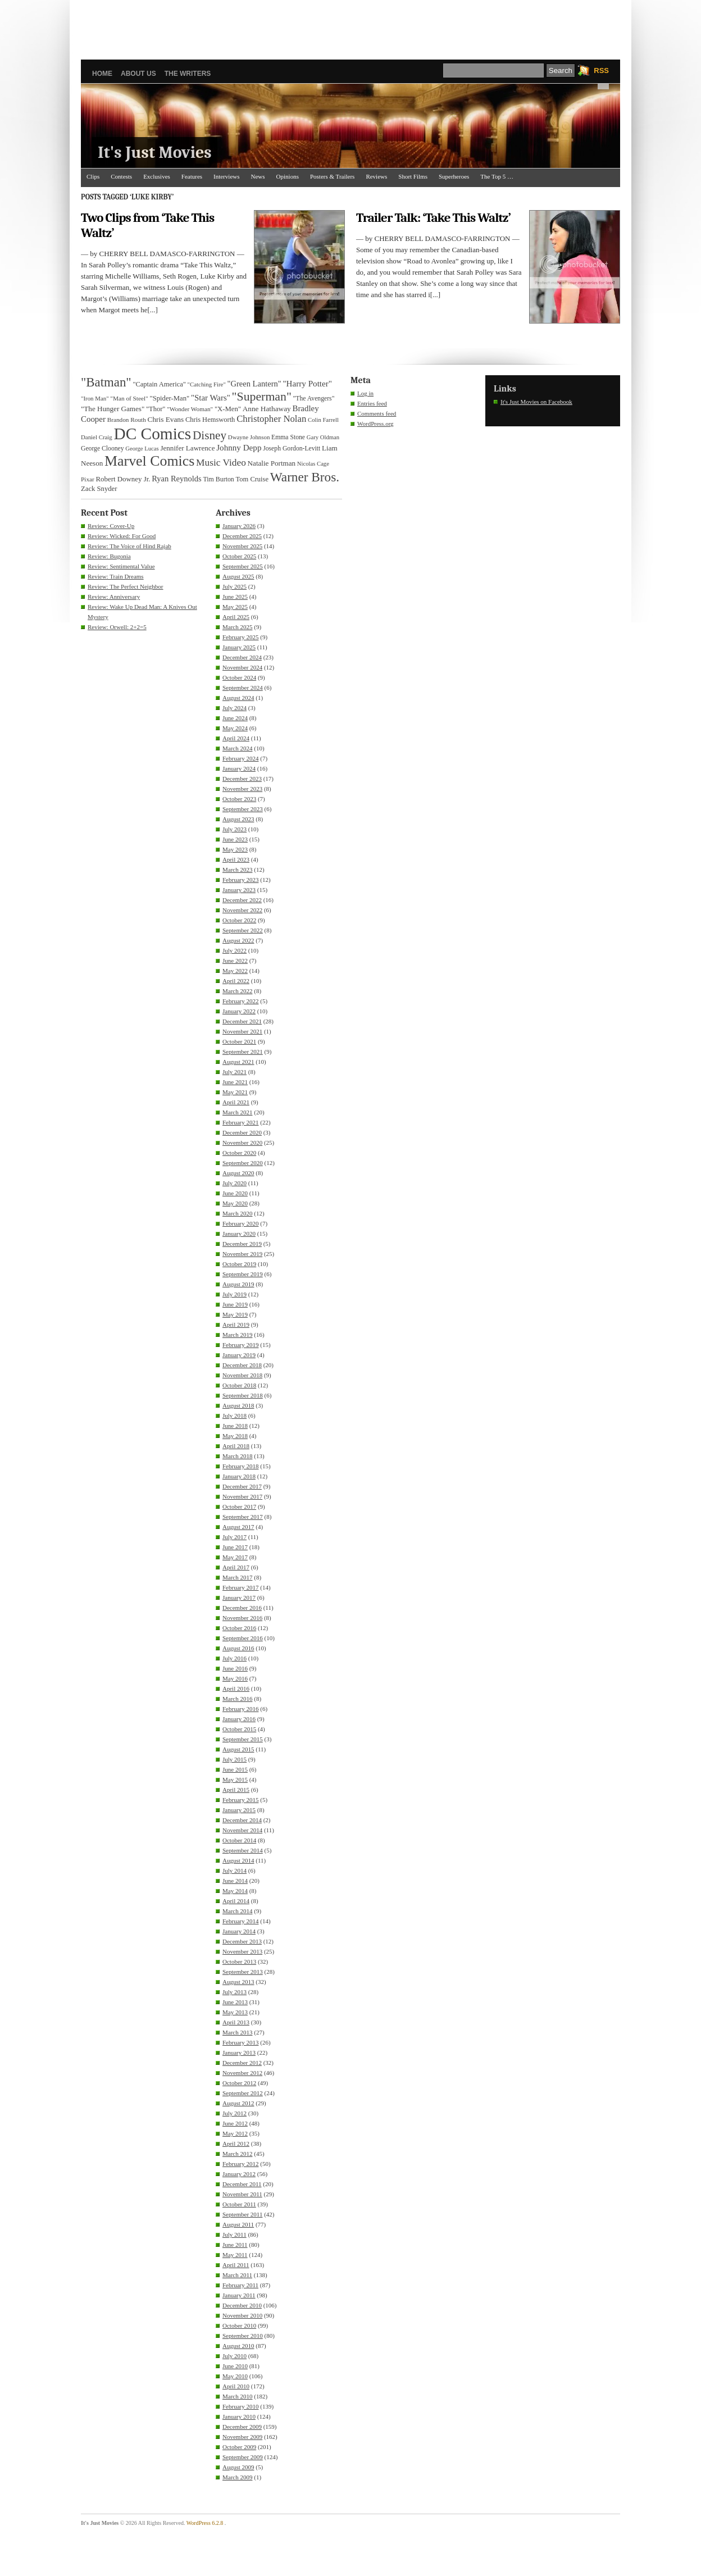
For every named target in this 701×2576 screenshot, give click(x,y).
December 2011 (242, 2184)
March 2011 (237, 2275)
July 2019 (234, 1294)
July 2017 (234, 1536)
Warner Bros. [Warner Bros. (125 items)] (304, 477)
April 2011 (235, 2264)
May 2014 (235, 1890)
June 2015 (235, 1769)
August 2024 (238, 697)
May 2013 (235, 2012)
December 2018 (242, 1365)
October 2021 (239, 1041)
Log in (365, 393)
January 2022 (239, 1011)
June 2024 (235, 717)
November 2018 (242, 1375)
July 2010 (234, 2355)
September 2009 (242, 2457)
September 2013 (242, 1971)
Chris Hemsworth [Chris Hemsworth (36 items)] (210, 420)
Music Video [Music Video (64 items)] (221, 462)
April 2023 (235, 859)
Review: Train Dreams (116, 576)
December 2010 (242, 2305)
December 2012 (242, 2062)
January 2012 (239, 2173)
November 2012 (242, 2072)
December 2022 (242, 899)
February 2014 (240, 1921)
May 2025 (235, 606)
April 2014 (235, 1900)
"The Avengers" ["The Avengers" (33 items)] (314, 398)
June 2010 (235, 2366)
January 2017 (239, 1597)
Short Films (412, 176)
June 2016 (235, 1668)
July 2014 (234, 1870)
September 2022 (242, 930)
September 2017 (242, 1516)
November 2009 (242, 2436)
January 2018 (239, 1476)
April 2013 (235, 2022)
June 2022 (235, 960)
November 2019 (242, 1253)
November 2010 (242, 2315)
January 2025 (239, 647)
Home (102, 74)
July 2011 (234, 2234)
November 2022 (242, 910)
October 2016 (239, 1627)
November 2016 (242, 1617)
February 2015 (240, 1799)
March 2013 (237, 2032)
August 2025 (238, 576)
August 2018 (238, 1405)
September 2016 (242, 1638)
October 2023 (239, 798)
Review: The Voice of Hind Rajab (129, 546)
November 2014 (242, 1830)
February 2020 (240, 1223)
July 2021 (234, 1071)
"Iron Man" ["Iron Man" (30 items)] (95, 398)
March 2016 (237, 1698)
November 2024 (242, 667)
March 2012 (237, 2153)
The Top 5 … (496, 176)
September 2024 (242, 687)
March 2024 (237, 748)
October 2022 (239, 920)
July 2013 (234, 1991)
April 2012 (235, 2143)
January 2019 (239, 1354)
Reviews (376, 176)
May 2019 (235, 1314)
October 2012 (239, 2082)
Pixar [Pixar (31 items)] (87, 479)
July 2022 (234, 950)
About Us (138, 74)
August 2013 (238, 1981)
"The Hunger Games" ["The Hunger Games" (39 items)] (112, 408)
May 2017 (235, 1557)
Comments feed (376, 413)
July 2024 (234, 707)
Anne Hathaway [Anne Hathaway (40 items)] (267, 408)
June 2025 (235, 596)
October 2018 (239, 1385)
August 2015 (238, 1749)
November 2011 (242, 2194)
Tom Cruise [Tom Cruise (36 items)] (252, 479)
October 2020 (239, 1152)
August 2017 (238, 1526)
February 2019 (240, 1344)
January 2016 (239, 1718)
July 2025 (234, 586)
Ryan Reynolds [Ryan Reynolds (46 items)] (177, 478)
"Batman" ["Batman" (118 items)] (106, 382)
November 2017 (242, 1496)
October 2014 (239, 1840)
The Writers (188, 74)
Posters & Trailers (332, 176)
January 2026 (239, 525)
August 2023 (238, 819)
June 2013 (235, 2002)
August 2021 (238, 1061)
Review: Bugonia (109, 556)
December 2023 (242, 778)
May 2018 (235, 1435)
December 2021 (242, 1021)
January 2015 (239, 1809)
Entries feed (372, 403)
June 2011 (235, 2244)
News (258, 176)
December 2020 (242, 1132)
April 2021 (235, 1102)
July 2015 (234, 1759)
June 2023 (235, 839)
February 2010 (240, 2406)
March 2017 (237, 1577)
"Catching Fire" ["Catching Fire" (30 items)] (207, 384)
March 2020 (237, 1213)
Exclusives (156, 176)
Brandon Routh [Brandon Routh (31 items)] (126, 419)
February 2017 (240, 1587)
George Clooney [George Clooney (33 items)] (102, 448)
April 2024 (235, 738)
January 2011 (239, 2295)
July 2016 (234, 1658)
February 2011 (240, 2285)
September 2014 (242, 1850)
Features (191, 176)
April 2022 (235, 980)
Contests (121, 176)
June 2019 (235, 1304)
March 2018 (237, 1456)
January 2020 (239, 1233)
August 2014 (238, 1860)
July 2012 (234, 2113)
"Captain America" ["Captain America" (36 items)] (159, 384)
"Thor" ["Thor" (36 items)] (155, 409)
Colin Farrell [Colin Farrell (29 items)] (323, 420)
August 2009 (238, 2467)
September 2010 (242, 2335)
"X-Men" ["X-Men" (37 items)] (228, 409)
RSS (601, 70)
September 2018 (242, 1395)
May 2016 (235, 1678)
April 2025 (235, 616)
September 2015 (242, 1739)
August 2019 (238, 1284)
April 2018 (235, 1445)
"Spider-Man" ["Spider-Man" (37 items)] (169, 398)
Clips (93, 176)
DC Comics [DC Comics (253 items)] (153, 434)
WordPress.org (375, 423)
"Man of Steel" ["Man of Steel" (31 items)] (129, 398)
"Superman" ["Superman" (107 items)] (262, 396)
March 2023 (237, 869)
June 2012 (235, 2123)
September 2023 (242, 808)
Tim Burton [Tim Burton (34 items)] (218, 479)
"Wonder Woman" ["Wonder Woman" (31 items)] (190, 409)
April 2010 (235, 2386)
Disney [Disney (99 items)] (209, 435)
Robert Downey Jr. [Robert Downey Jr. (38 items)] (123, 479)
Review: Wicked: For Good (122, 536)
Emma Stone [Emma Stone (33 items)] (288, 437)
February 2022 (240, 1001)
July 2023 (234, 829)
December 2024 (242, 657)
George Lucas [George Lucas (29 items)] (141, 448)
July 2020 (234, 1183)
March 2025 (237, 626)
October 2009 (239, 2446)
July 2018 (234, 1415)
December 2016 (242, 1607)
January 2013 (239, 2052)
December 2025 (242, 536)
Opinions (287, 176)
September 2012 (242, 2093)
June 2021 (235, 1081)
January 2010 (239, 2416)
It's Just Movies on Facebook (536, 401)
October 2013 (239, 1961)
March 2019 (237, 1334)
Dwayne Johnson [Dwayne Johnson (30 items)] (249, 437)
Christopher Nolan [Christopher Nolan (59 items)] (271, 418)
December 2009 (242, 2426)
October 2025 (239, 556)
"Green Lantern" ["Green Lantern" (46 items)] (254, 383)
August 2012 (238, 2103)
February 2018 (240, 1466)
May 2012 (235, 2133)
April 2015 (235, 1789)
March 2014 (237, 1911)
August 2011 (238, 2224)
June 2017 (235, 1547)
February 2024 (240, 758)
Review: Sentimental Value (121, 566)
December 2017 (242, 1486)
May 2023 (235, 849)
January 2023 (239, 889)
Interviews (226, 176)
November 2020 (242, 1142)
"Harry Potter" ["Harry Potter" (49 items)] (307, 383)
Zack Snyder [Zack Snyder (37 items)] (99, 489)
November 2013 (242, 1951)
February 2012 (240, 2163)
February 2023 (240, 879)
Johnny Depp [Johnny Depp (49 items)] (238, 447)
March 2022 (237, 990)
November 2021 (242, 1031)
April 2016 (235, 1688)
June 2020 (235, 1193)
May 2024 (235, 728)
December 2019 (242, 1243)
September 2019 (242, 1274)
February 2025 (240, 637)
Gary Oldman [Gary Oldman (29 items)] (323, 437)
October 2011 (239, 2204)
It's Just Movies (155, 152)
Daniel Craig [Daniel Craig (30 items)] (96, 437)
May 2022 (235, 970)
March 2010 (237, 2396)
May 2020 (235, 1203)
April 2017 (235, 1567)
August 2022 (238, 940)
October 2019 (239, 1263)
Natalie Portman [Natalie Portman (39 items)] (271, 463)
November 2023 (242, 788)
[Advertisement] (350, 25)
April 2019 (235, 1324)
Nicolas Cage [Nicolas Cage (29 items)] (313, 464)
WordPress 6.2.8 (205, 2523)
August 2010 (238, 2345)
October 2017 (239, 1506)
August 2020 (238, 1172)
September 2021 (242, 1051)
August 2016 (238, 1648)
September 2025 (242, 566)
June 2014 (235, 1880)
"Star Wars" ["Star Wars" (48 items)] (210, 397)
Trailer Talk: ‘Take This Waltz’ (433, 217)
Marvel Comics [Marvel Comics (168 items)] (149, 461)
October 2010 (239, 2325)
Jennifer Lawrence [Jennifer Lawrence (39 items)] (187, 448)
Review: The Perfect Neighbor (125, 586)
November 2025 (242, 546)
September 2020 (242, 1162)
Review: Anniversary (114, 596)
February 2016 (240, 1708)
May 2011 (235, 2254)
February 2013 (240, 2042)
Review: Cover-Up (111, 525)
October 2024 (239, 677)
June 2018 (235, 1425)
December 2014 (242, 1820)
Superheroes (454, 176)
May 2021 (235, 1092)
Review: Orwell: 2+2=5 (117, 626)
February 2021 (240, 1122)
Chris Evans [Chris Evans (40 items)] (166, 419)
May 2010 (235, 2376)
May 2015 (235, 1779)
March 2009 (237, 2477)
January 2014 (239, 1931)
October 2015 (239, 1729)
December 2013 (242, 1941)
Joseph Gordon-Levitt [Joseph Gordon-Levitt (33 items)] (291, 448)
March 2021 (237, 1112)
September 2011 (242, 2214)
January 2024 (239, 768)
